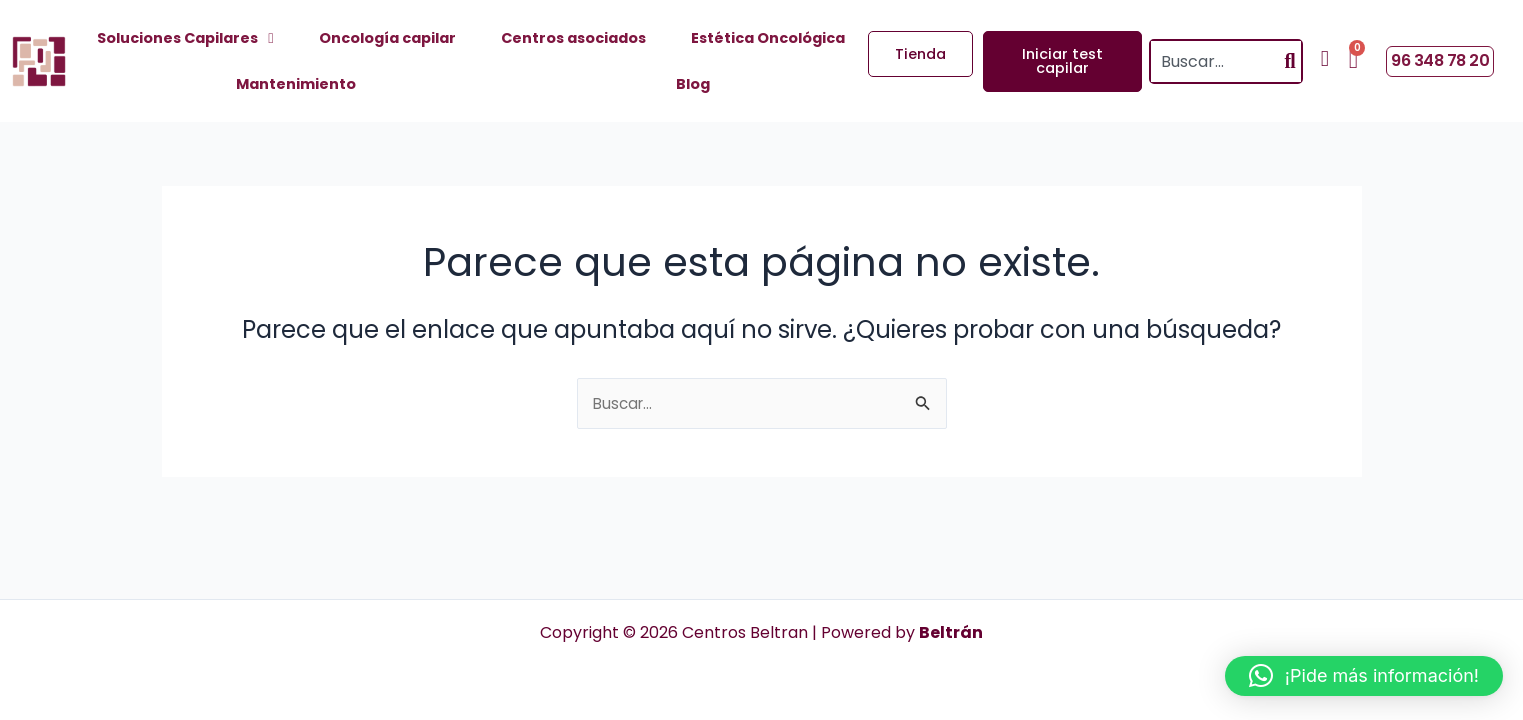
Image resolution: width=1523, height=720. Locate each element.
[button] (1364, 676)
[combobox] (1215, 61)
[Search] (1290, 61)
